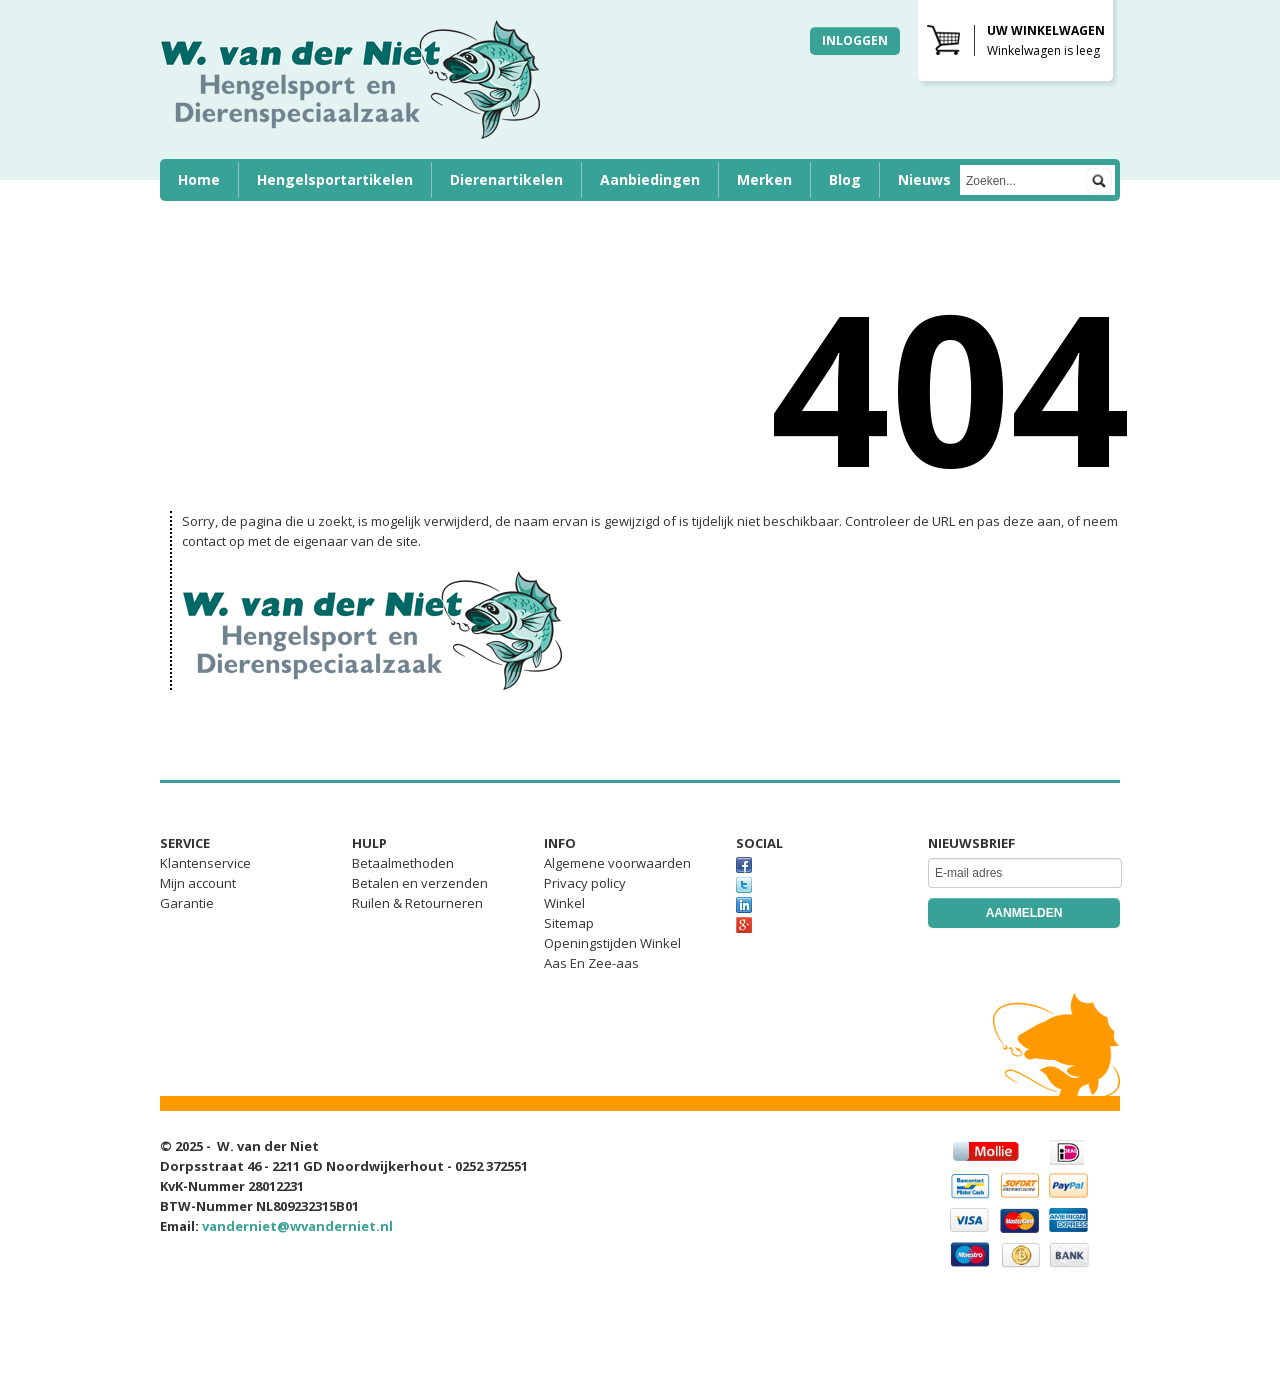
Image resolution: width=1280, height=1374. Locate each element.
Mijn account (198, 883)
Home (199, 179)
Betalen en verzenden (420, 883)
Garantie (187, 903)
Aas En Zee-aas (591, 963)
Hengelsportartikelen (335, 179)
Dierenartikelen (506, 179)
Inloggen (855, 40)
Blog (845, 179)
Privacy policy (585, 883)
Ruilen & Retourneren (417, 903)
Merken (764, 179)
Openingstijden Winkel (612, 943)
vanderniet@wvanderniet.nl (297, 1226)
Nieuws (924, 179)
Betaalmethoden (403, 863)
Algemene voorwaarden (617, 863)
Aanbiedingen (650, 179)
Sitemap (569, 923)
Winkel (564, 903)
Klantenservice (205, 863)
